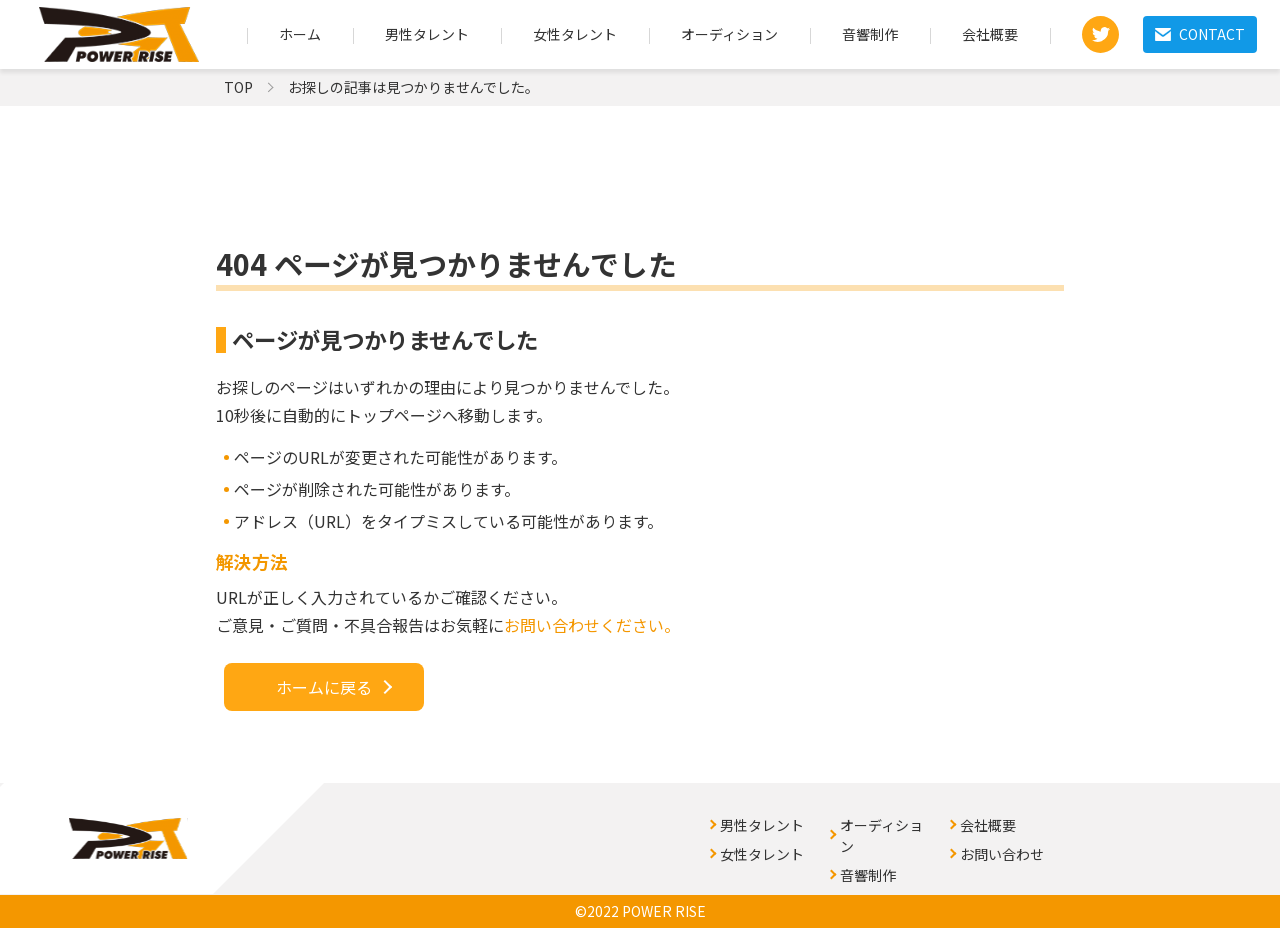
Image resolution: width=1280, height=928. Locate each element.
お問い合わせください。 (592, 625)
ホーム (300, 34)
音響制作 (870, 34)
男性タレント (427, 34)
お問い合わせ (1002, 854)
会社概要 (990, 34)
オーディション (729, 34)
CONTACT (1200, 34)
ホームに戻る (324, 687)
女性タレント (575, 34)
